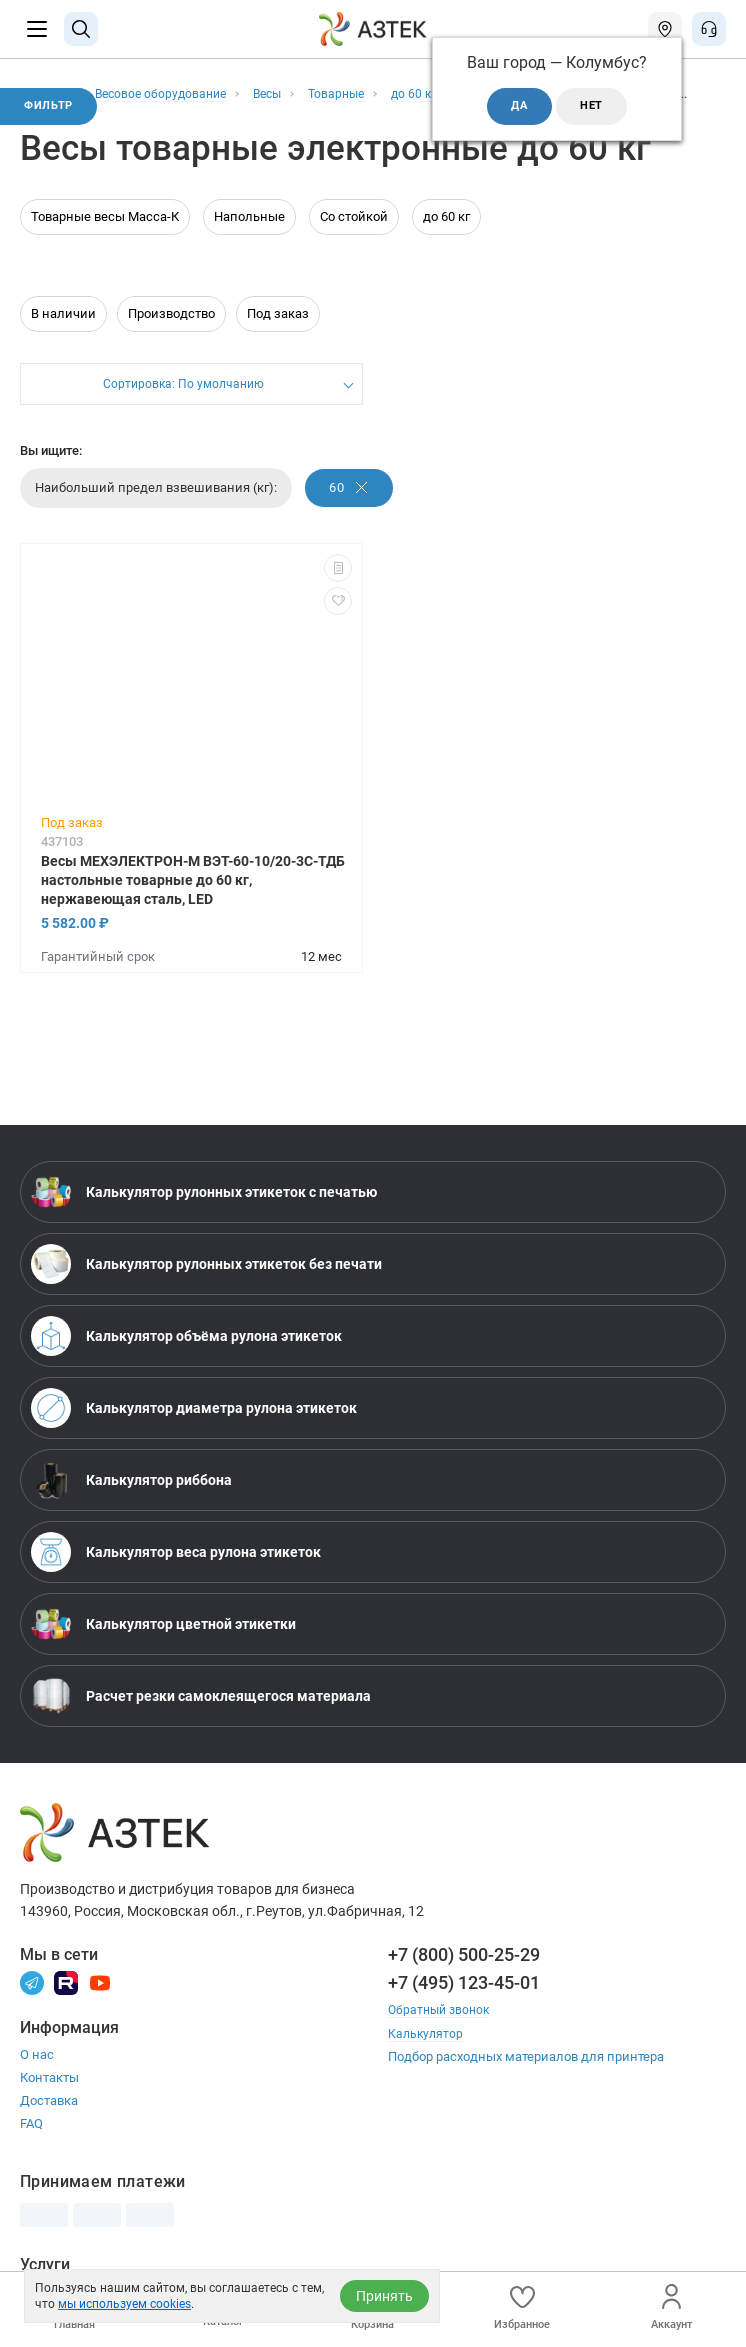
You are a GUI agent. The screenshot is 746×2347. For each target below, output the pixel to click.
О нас (37, 2074)
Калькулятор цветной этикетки (163, 1644)
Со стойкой (354, 236)
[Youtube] (100, 2001)
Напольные (249, 236)
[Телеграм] (32, 2001)
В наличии (63, 333)
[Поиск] (81, 29)
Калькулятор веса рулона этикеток (176, 1572)
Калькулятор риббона (131, 1500)
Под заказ (278, 333)
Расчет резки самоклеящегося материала (201, 1716)
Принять (384, 2296)
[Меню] (37, 29)
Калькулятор (427, 2052)
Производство (171, 333)
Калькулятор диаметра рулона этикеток (194, 1428)
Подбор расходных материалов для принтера (526, 2075)
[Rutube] (66, 2001)
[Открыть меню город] (665, 29)
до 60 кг (446, 236)
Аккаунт (671, 2307)
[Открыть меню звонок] (709, 29)
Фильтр (52, 108)
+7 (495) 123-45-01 (464, 2002)
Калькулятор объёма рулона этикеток (186, 1356)
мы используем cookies (124, 2304)
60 (350, 507)
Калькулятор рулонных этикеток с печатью (204, 1212)
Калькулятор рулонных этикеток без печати (206, 1284)
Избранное (522, 2307)
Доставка (49, 2120)
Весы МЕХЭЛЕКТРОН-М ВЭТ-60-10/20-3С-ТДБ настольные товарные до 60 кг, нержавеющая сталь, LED (193, 900)
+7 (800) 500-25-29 (464, 1974)
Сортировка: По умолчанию (182, 405)
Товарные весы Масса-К (105, 236)
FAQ (31, 2143)
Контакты (49, 2097)
